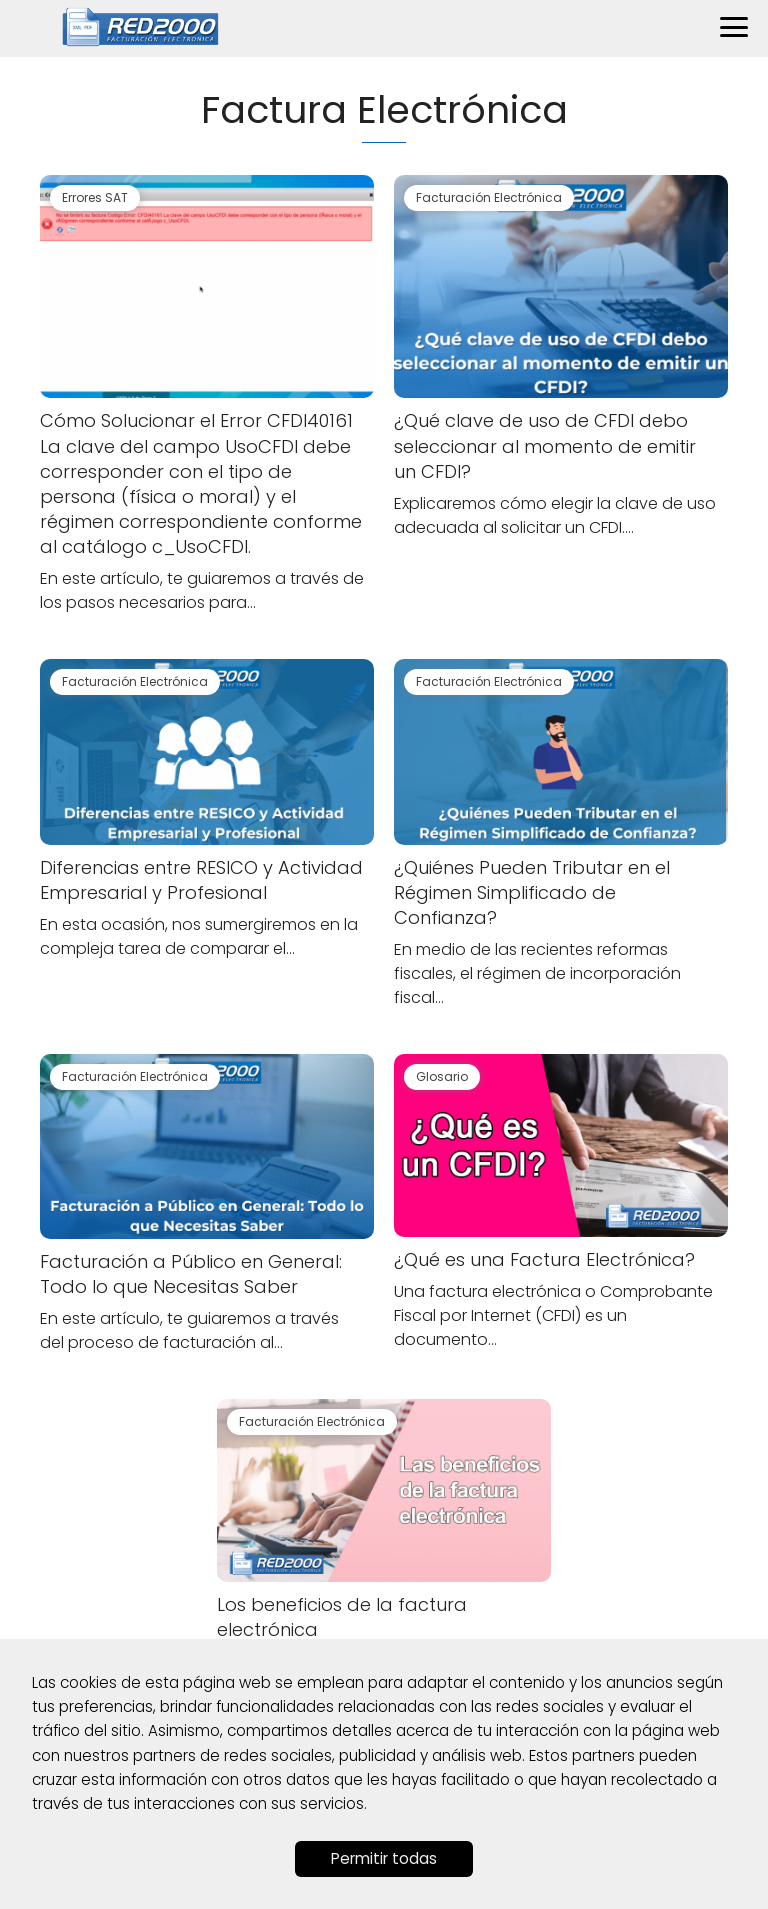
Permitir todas (384, 1858)
